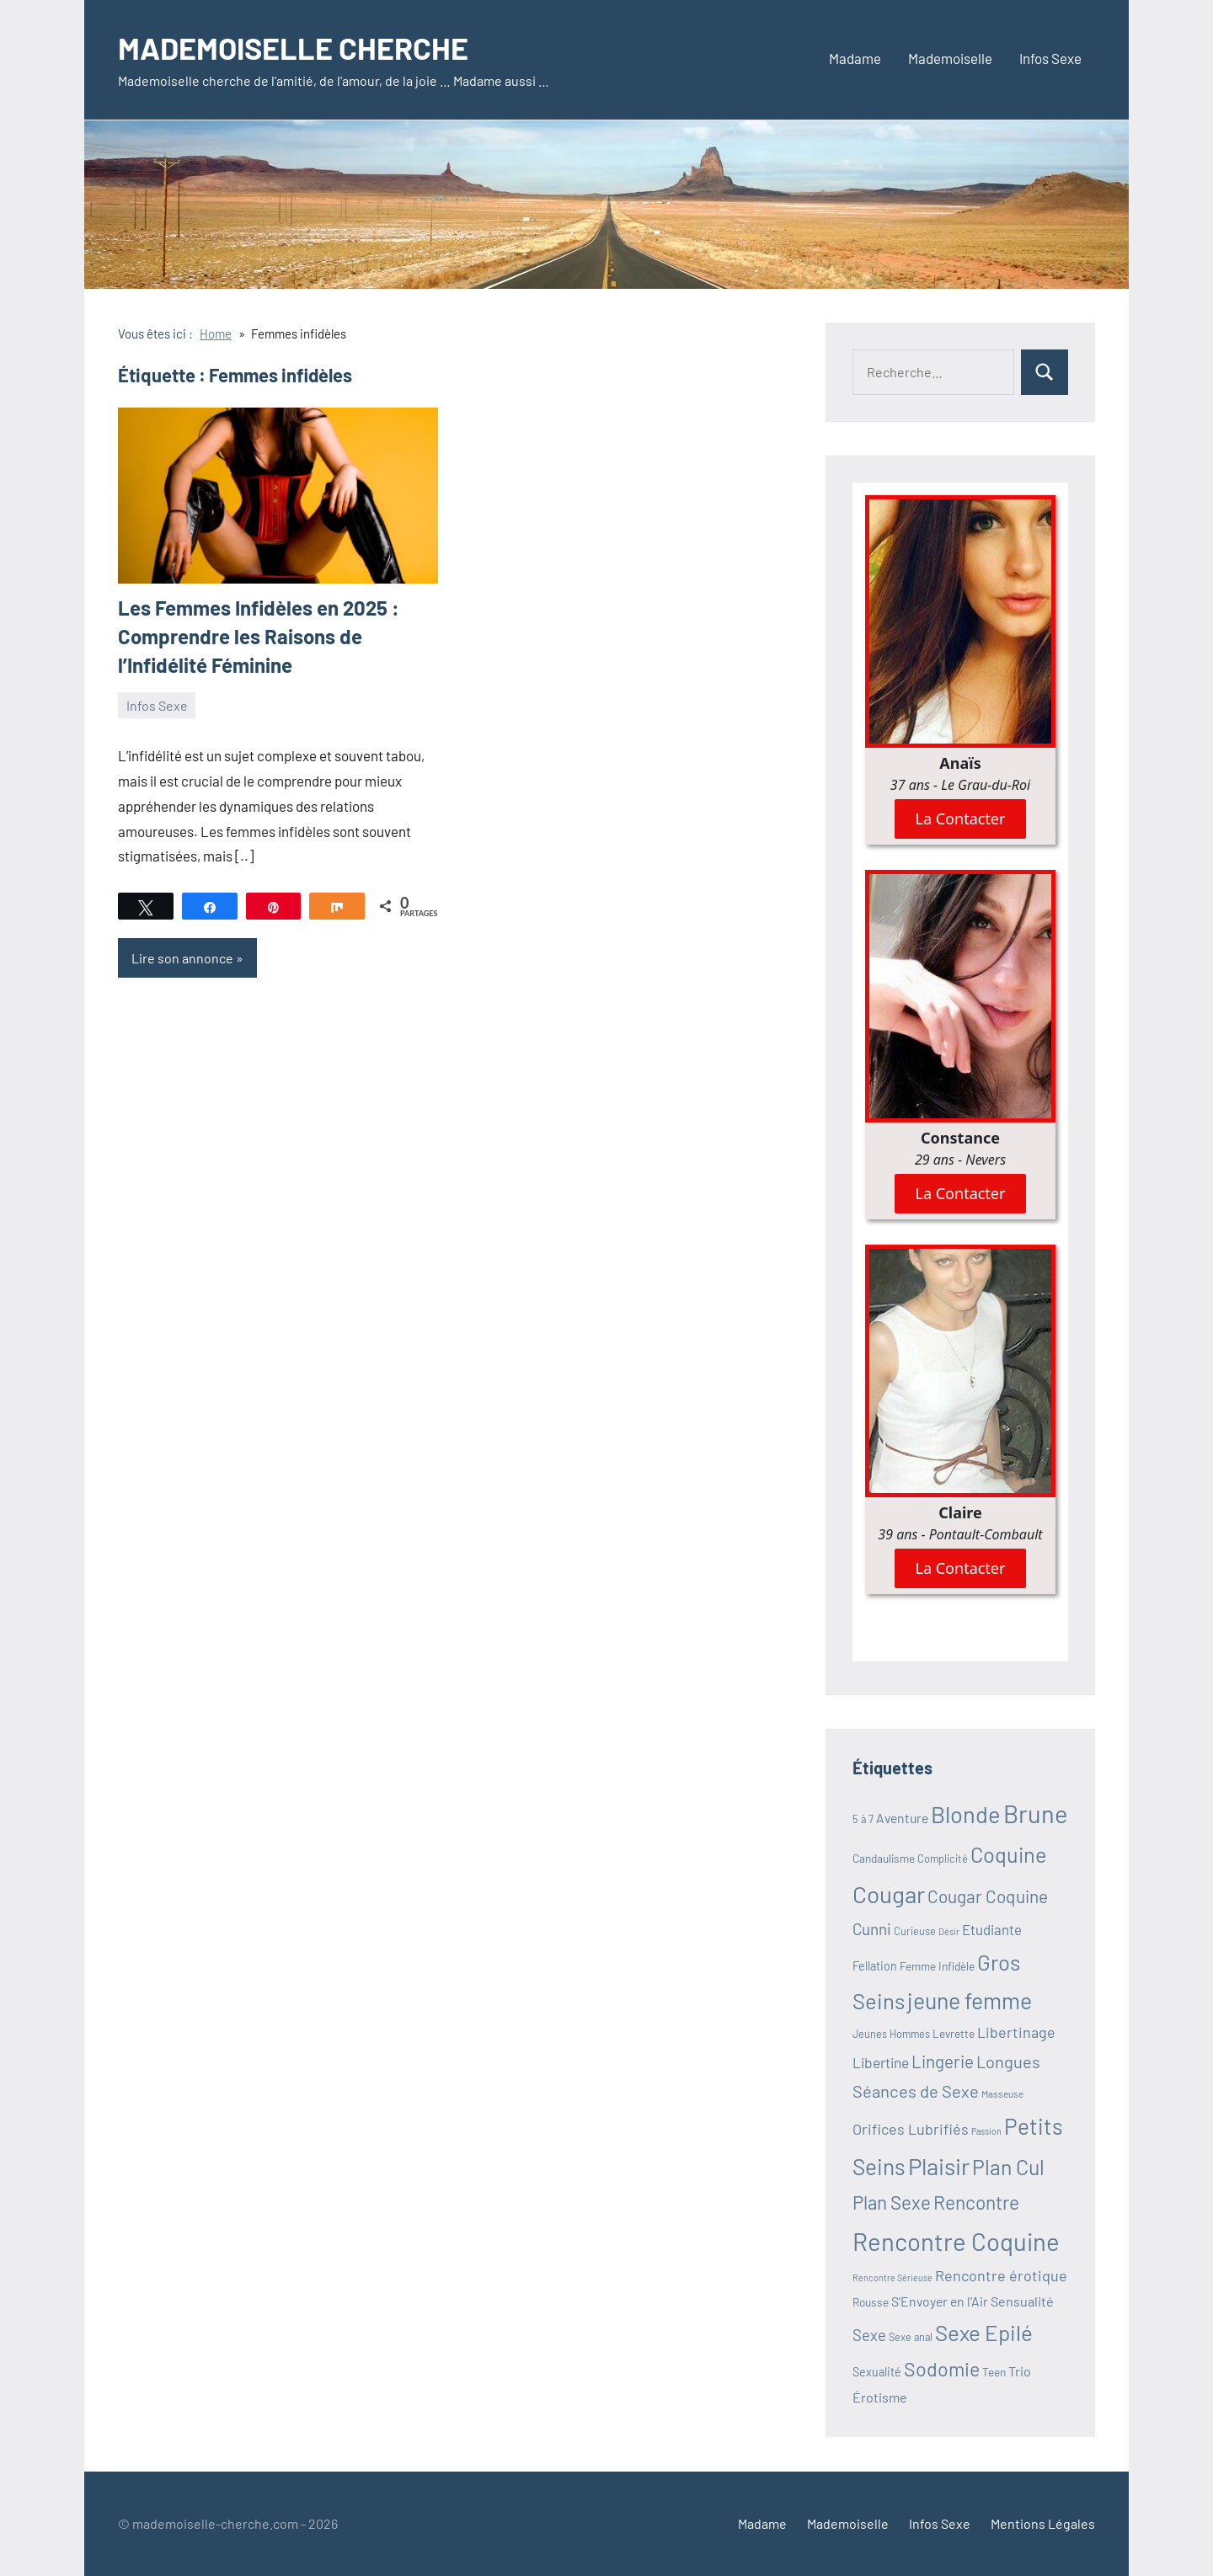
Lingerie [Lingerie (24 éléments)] (942, 2061)
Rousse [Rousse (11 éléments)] (870, 2302)
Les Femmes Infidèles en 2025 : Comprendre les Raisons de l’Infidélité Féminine (258, 635)
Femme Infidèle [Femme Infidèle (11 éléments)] (937, 1966)
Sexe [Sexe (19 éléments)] (869, 2335)
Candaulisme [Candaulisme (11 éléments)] (883, 1858)
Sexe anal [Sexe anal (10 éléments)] (910, 2337)
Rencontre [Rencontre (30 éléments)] (976, 2202)
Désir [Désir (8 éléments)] (948, 1931)
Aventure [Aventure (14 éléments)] (902, 1818)
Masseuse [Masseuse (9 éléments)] (1002, 2093)
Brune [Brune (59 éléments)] (1035, 1813)
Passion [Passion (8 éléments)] (986, 2130)
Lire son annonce (182, 958)
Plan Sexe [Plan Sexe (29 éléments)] (891, 2202)
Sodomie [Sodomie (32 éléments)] (942, 2369)
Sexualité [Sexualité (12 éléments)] (876, 2372)
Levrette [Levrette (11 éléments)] (953, 2033)
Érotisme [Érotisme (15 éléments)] (879, 2397)
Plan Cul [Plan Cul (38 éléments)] (1008, 2166)
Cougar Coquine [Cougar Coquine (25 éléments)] (987, 1896)
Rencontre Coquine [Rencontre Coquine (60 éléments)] (956, 2241)
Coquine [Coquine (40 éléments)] (1008, 1854)
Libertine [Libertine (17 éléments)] (880, 2062)
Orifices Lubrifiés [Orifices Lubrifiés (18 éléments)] (910, 2129)
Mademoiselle (950, 58)
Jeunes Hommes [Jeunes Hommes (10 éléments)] (891, 2033)
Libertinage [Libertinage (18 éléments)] (1016, 2032)
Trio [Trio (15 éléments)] (1019, 2371)
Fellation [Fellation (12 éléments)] (874, 1966)
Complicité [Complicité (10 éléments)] (942, 1858)
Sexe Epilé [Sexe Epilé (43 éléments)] (984, 2332)
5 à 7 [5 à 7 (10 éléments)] (863, 1819)
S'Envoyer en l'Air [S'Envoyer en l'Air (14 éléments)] (939, 2301)
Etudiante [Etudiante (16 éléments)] (992, 1929)
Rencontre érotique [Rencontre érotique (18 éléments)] (1001, 2275)
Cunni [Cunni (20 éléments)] (871, 1929)
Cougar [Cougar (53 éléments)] (888, 1894)
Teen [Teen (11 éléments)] (994, 2372)
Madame (855, 58)
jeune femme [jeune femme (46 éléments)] (969, 2000)
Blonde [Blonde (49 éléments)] (966, 1813)
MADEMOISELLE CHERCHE (293, 47)
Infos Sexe (1050, 58)
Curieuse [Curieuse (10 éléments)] (915, 1931)
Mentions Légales (1043, 2523)
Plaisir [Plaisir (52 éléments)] (939, 2166)
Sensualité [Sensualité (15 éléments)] (1022, 2301)
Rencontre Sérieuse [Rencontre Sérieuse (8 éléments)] (892, 2277)
